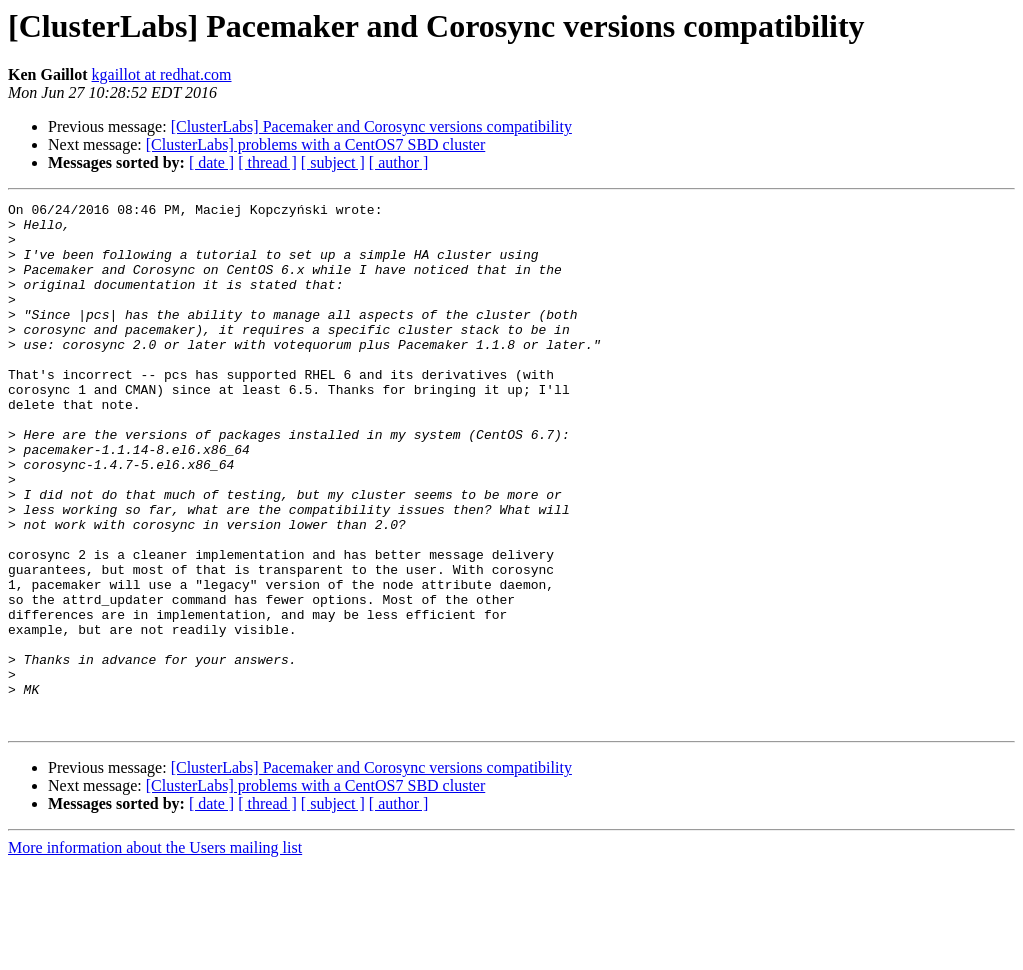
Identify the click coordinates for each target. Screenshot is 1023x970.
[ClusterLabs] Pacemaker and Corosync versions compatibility (371, 126)
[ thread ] (267, 162)
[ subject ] (333, 162)
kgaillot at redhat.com (162, 74)
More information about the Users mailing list (155, 952)
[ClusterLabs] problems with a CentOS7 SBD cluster (316, 144)
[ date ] (211, 162)
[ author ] (399, 162)
